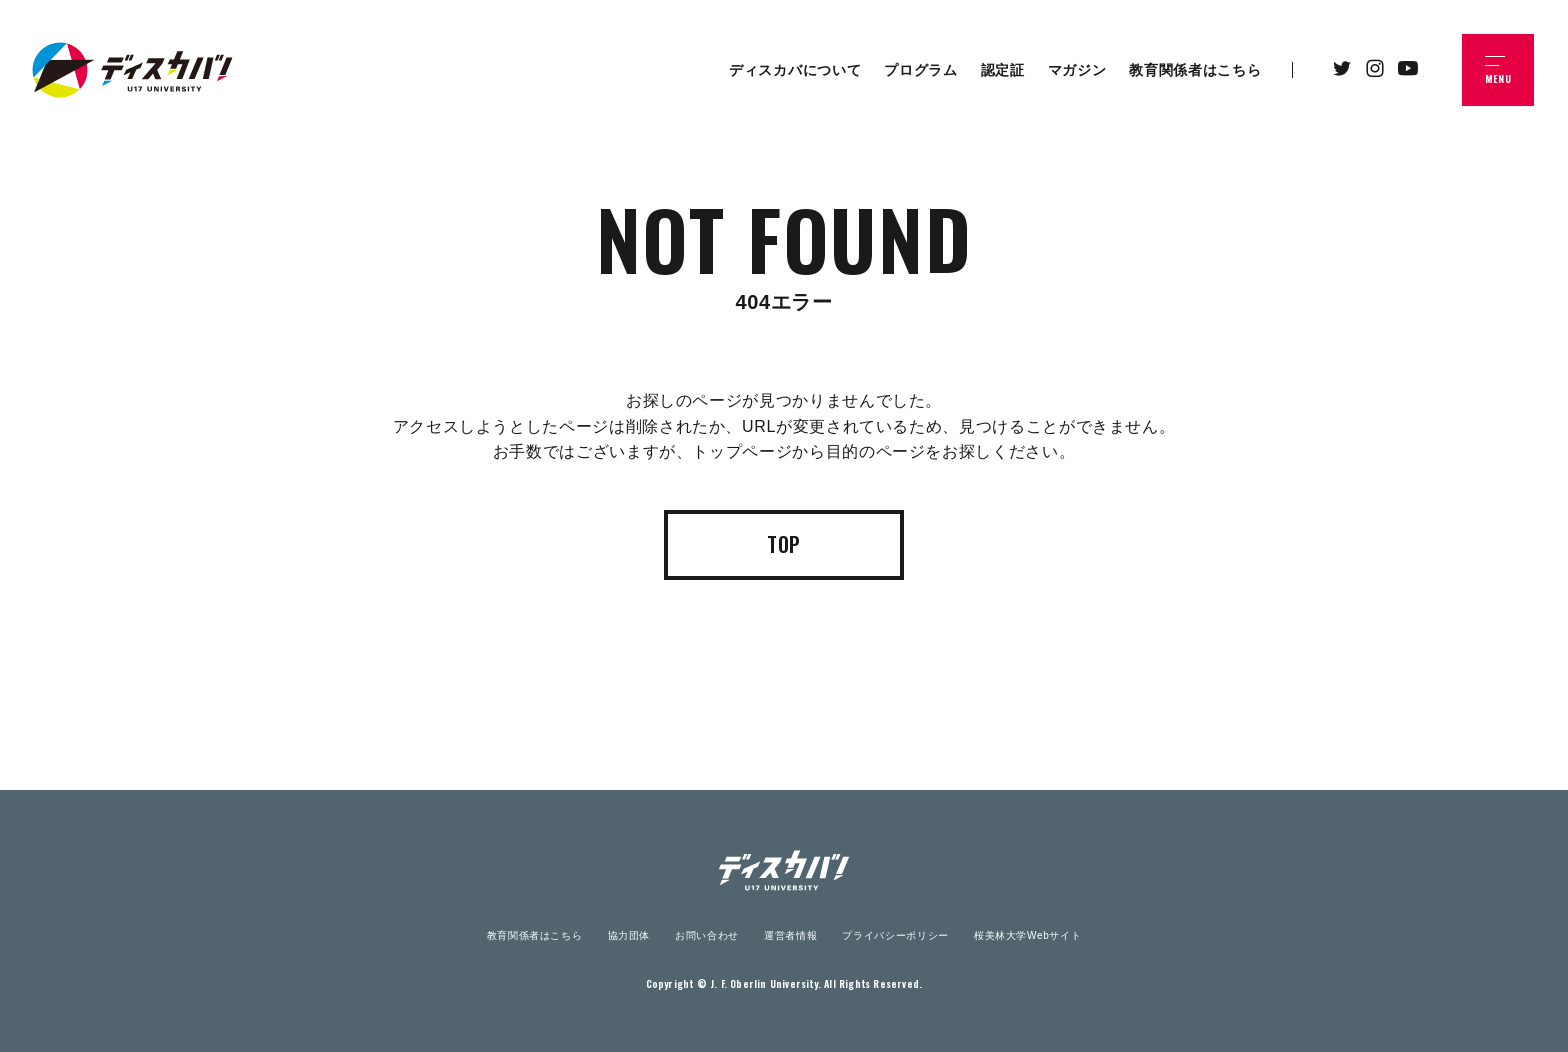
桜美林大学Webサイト (1027, 935)
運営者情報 (790, 935)
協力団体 (629, 935)
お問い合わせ (707, 935)
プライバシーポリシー (895, 935)
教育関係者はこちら (535, 935)
